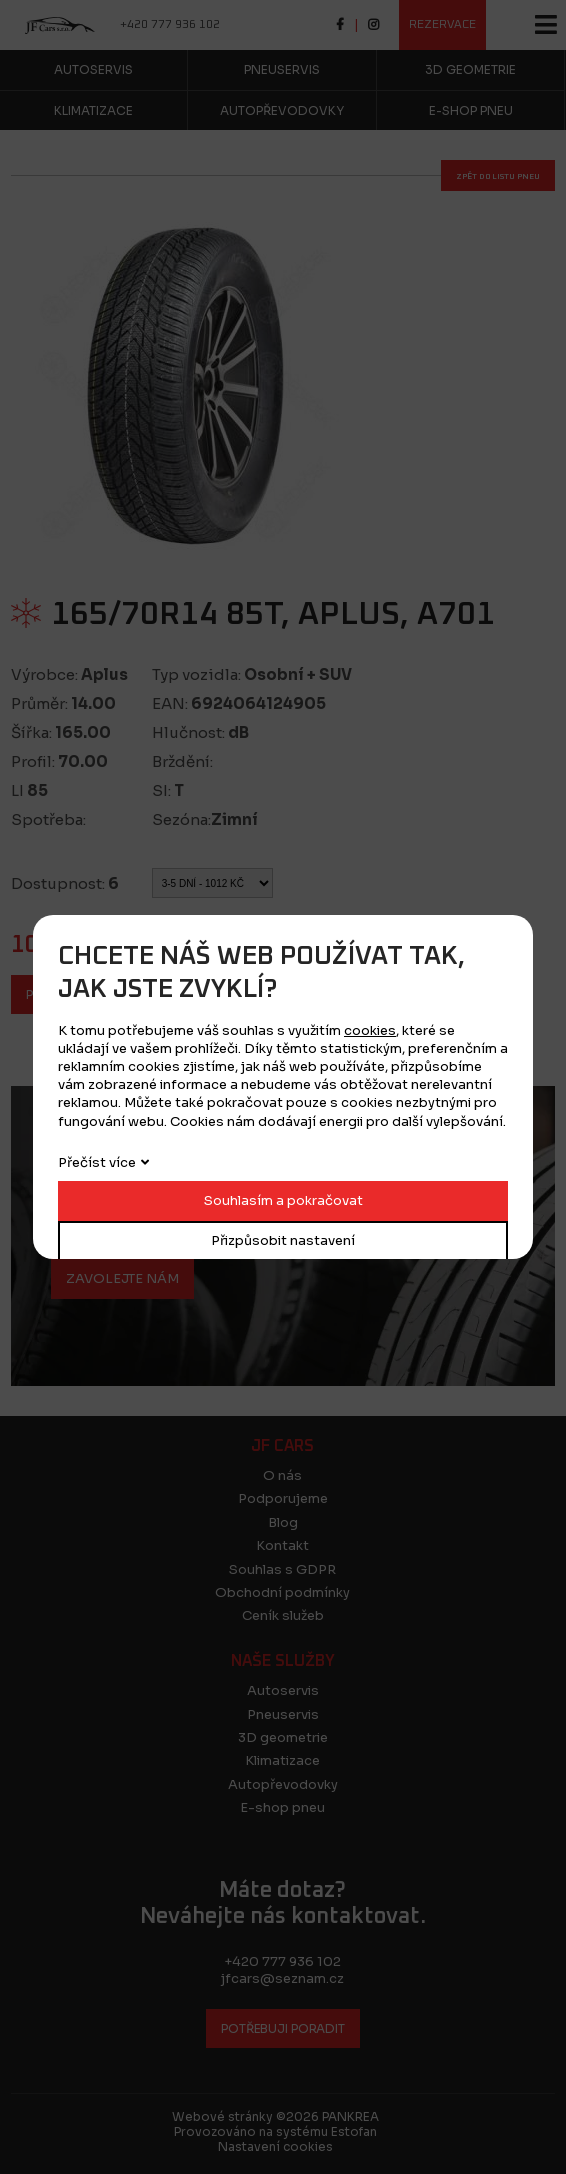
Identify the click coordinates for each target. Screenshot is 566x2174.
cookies (370, 1030)
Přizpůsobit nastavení (283, 1240)
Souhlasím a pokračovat (283, 1200)
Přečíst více (97, 1162)
